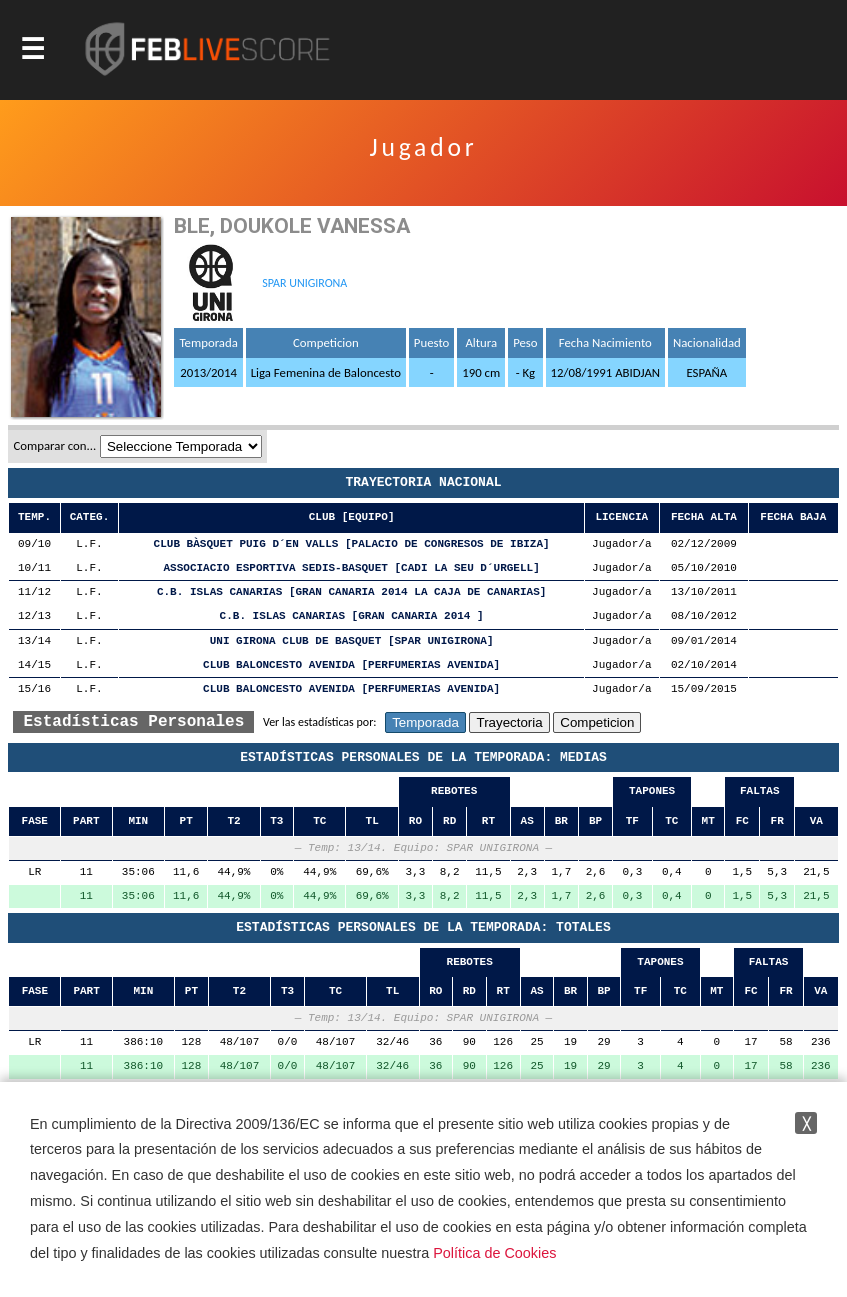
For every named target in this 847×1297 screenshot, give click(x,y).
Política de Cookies (494, 1253)
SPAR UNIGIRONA (304, 283)
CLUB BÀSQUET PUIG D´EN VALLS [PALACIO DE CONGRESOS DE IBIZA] (352, 544)
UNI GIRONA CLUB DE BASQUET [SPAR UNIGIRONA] (352, 641)
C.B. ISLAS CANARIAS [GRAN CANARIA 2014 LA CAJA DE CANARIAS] (351, 592)
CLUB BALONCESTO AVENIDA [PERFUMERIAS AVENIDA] (351, 665)
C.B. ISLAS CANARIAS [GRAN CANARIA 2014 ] (352, 616)
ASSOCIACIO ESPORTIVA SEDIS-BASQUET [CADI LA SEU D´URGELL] (352, 568)
